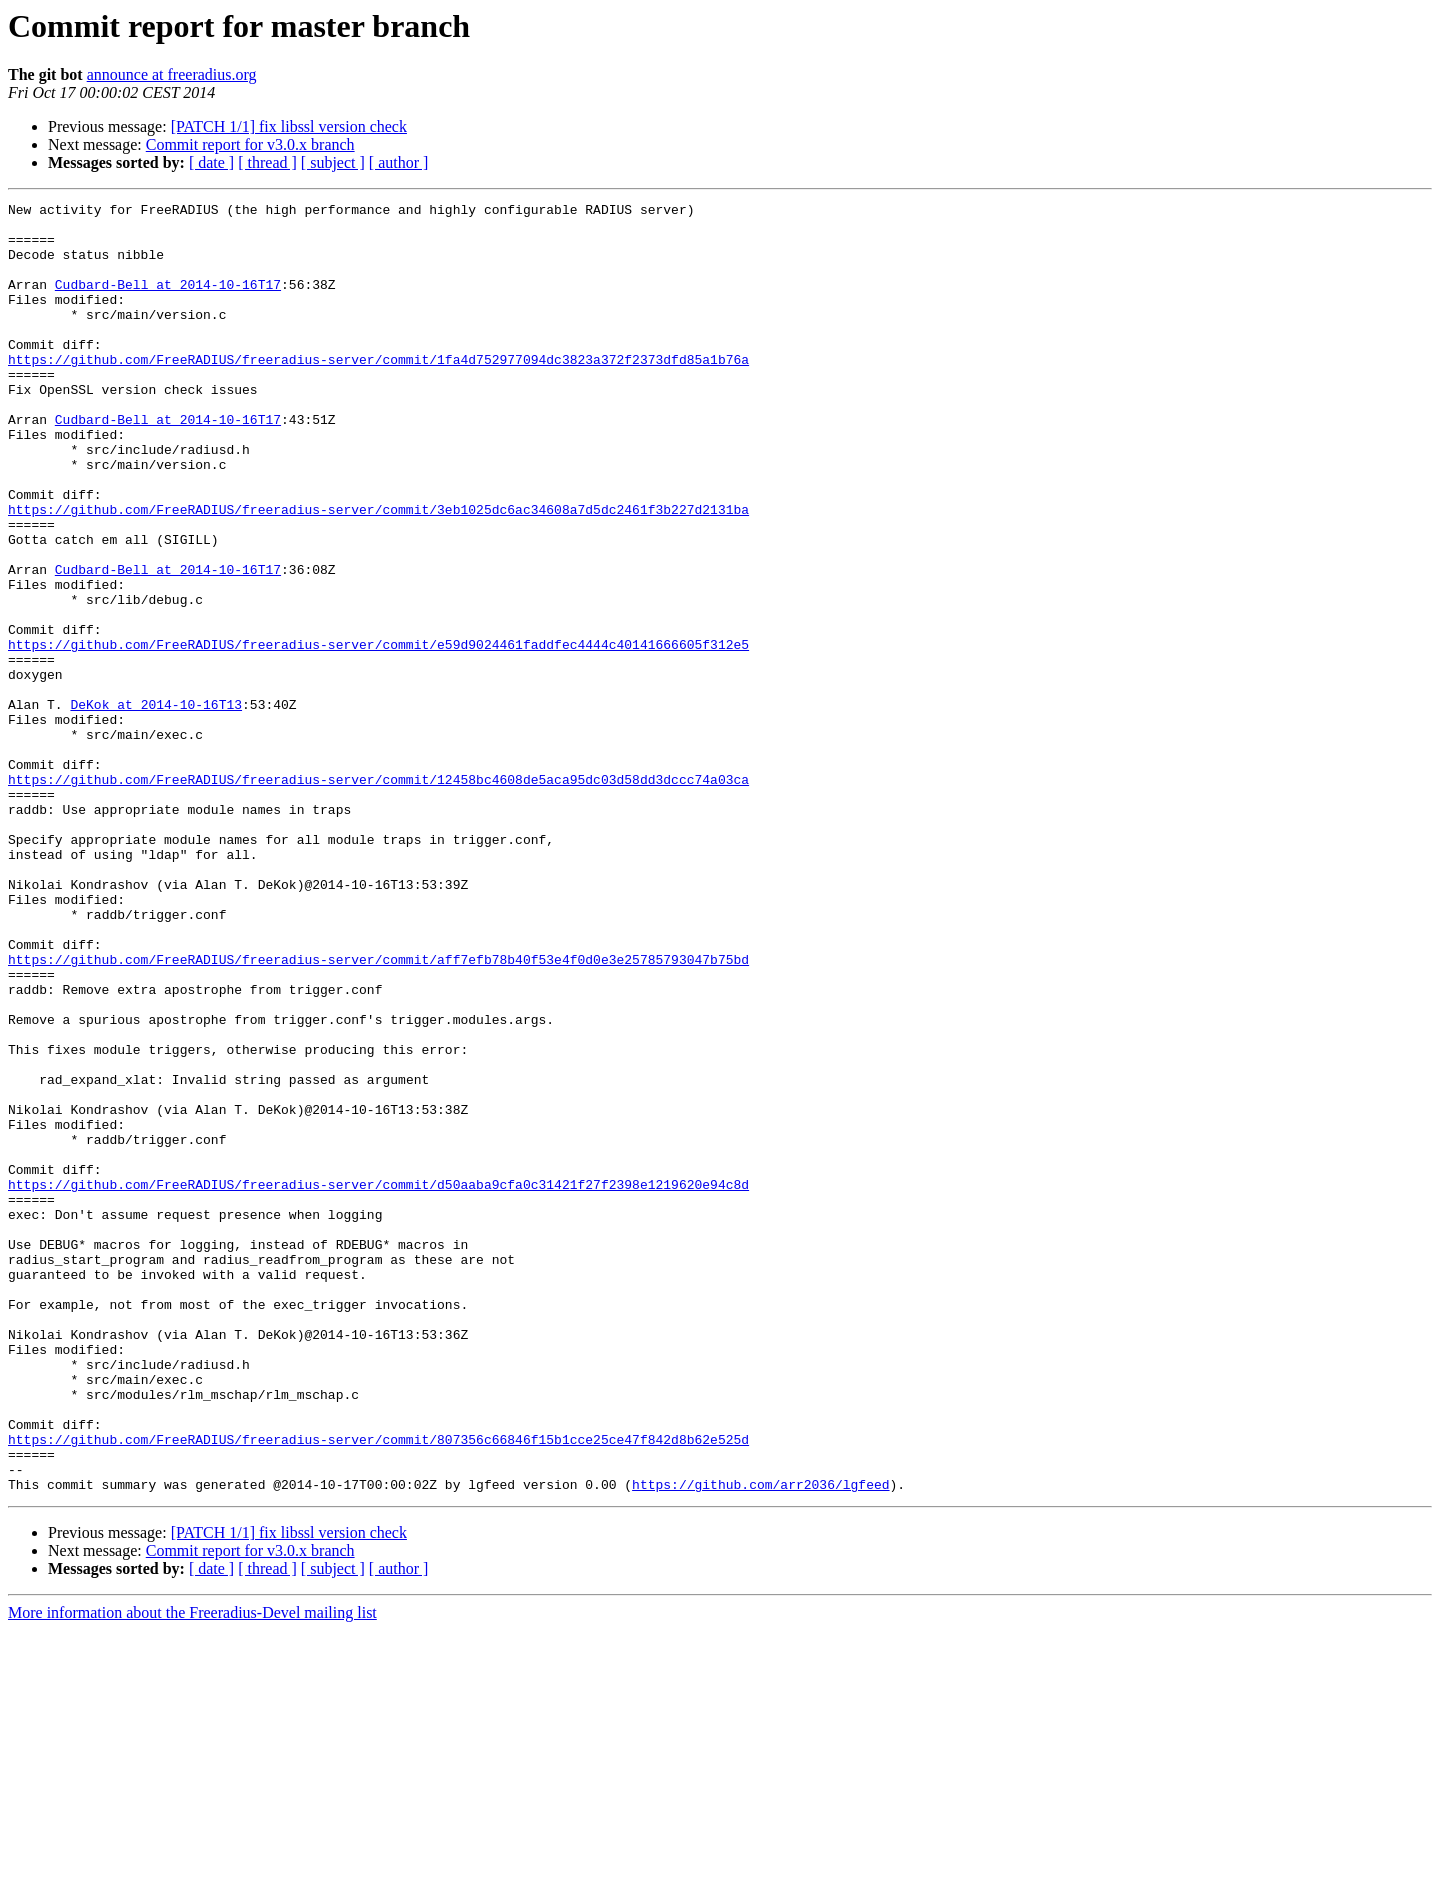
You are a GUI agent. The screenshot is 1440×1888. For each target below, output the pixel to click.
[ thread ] (267, 162)
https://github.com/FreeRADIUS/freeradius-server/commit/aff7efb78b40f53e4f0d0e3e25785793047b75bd (378, 1112)
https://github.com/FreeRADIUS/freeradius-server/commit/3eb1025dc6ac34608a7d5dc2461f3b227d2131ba (378, 572)
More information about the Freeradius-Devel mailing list (192, 1870)
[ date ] (211, 162)
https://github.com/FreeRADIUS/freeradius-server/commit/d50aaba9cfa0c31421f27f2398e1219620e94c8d (378, 1382)
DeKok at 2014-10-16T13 (156, 806)
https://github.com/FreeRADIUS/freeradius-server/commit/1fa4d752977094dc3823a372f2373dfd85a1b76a (378, 392)
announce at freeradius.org (172, 74)
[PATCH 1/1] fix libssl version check (289, 126)
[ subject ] (333, 162)
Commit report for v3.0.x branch (250, 144)
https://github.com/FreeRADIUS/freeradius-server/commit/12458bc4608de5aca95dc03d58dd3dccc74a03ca (378, 896)
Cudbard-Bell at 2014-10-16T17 (168, 302)
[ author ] (399, 162)
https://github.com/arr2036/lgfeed (760, 1742)
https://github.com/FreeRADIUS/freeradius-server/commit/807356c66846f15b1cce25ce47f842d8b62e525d (378, 1688)
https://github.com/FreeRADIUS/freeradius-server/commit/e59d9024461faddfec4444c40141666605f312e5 (378, 734)
